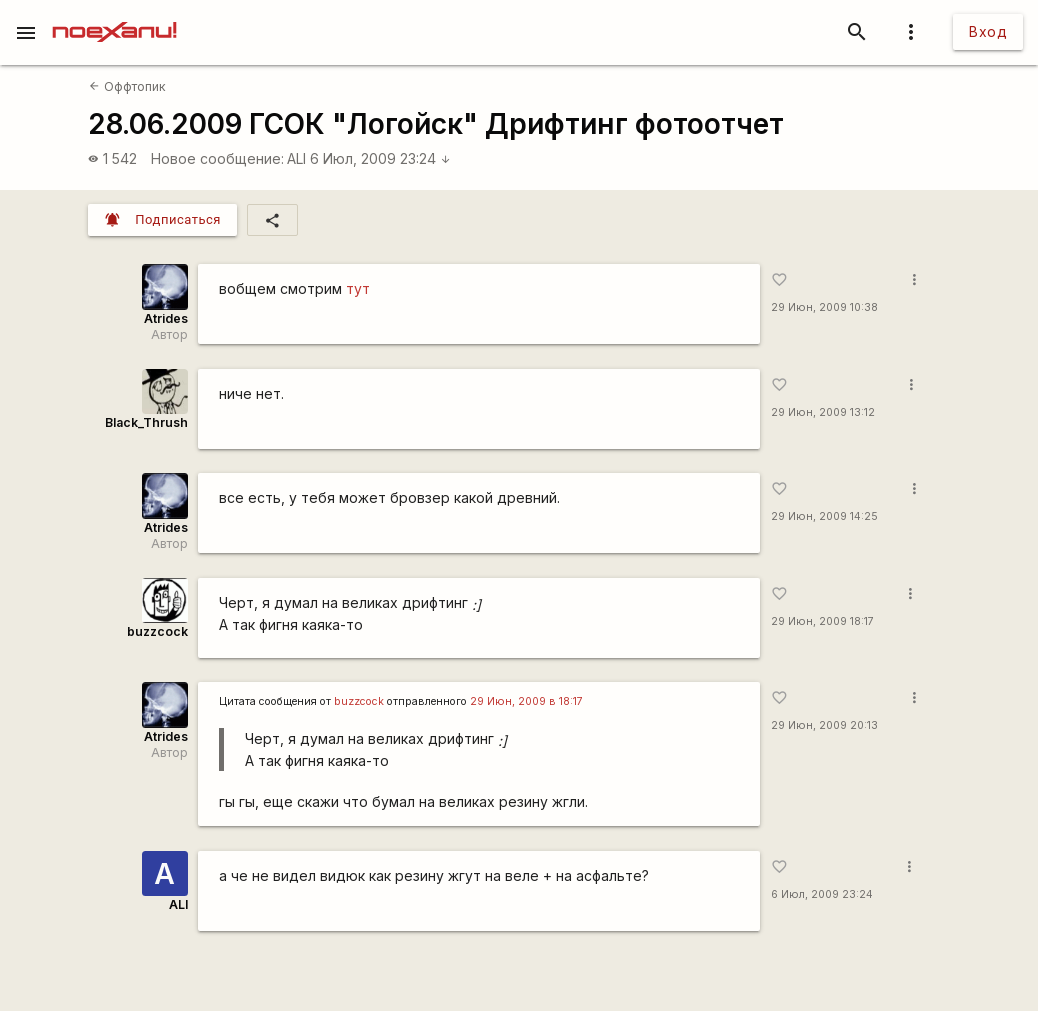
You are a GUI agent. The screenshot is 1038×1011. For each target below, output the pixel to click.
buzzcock (157, 631)
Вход (988, 31)
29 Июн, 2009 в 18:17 (526, 701)
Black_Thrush (146, 422)
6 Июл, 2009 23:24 (380, 158)
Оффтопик (127, 86)
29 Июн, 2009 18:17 (822, 621)
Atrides (166, 318)
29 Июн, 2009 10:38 (824, 307)
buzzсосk (359, 701)
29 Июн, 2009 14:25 (824, 516)
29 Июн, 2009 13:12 (823, 412)
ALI (296, 158)
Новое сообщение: (217, 158)
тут (358, 288)
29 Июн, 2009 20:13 (824, 725)
